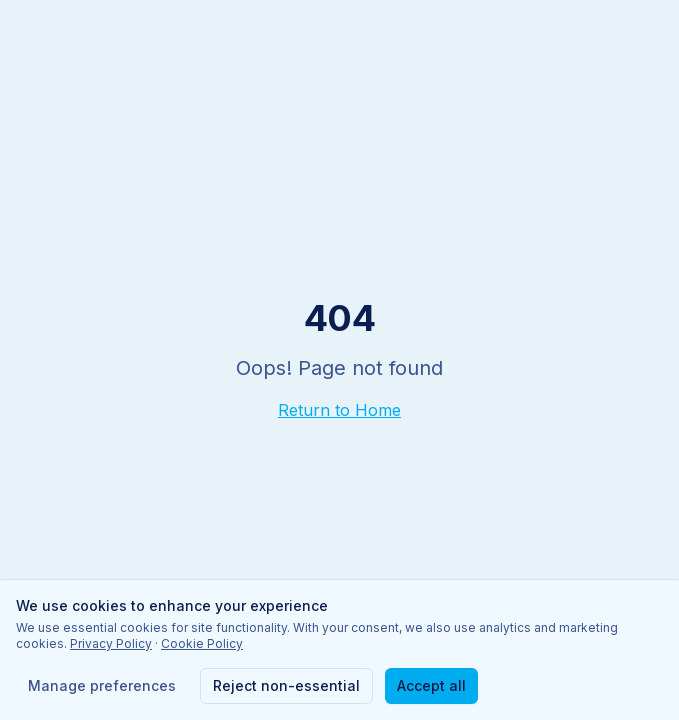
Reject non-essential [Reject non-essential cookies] (286, 685)
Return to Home (339, 410)
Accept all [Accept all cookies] (431, 685)
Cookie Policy (202, 643)
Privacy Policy (111, 643)
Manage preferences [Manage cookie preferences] (102, 685)
